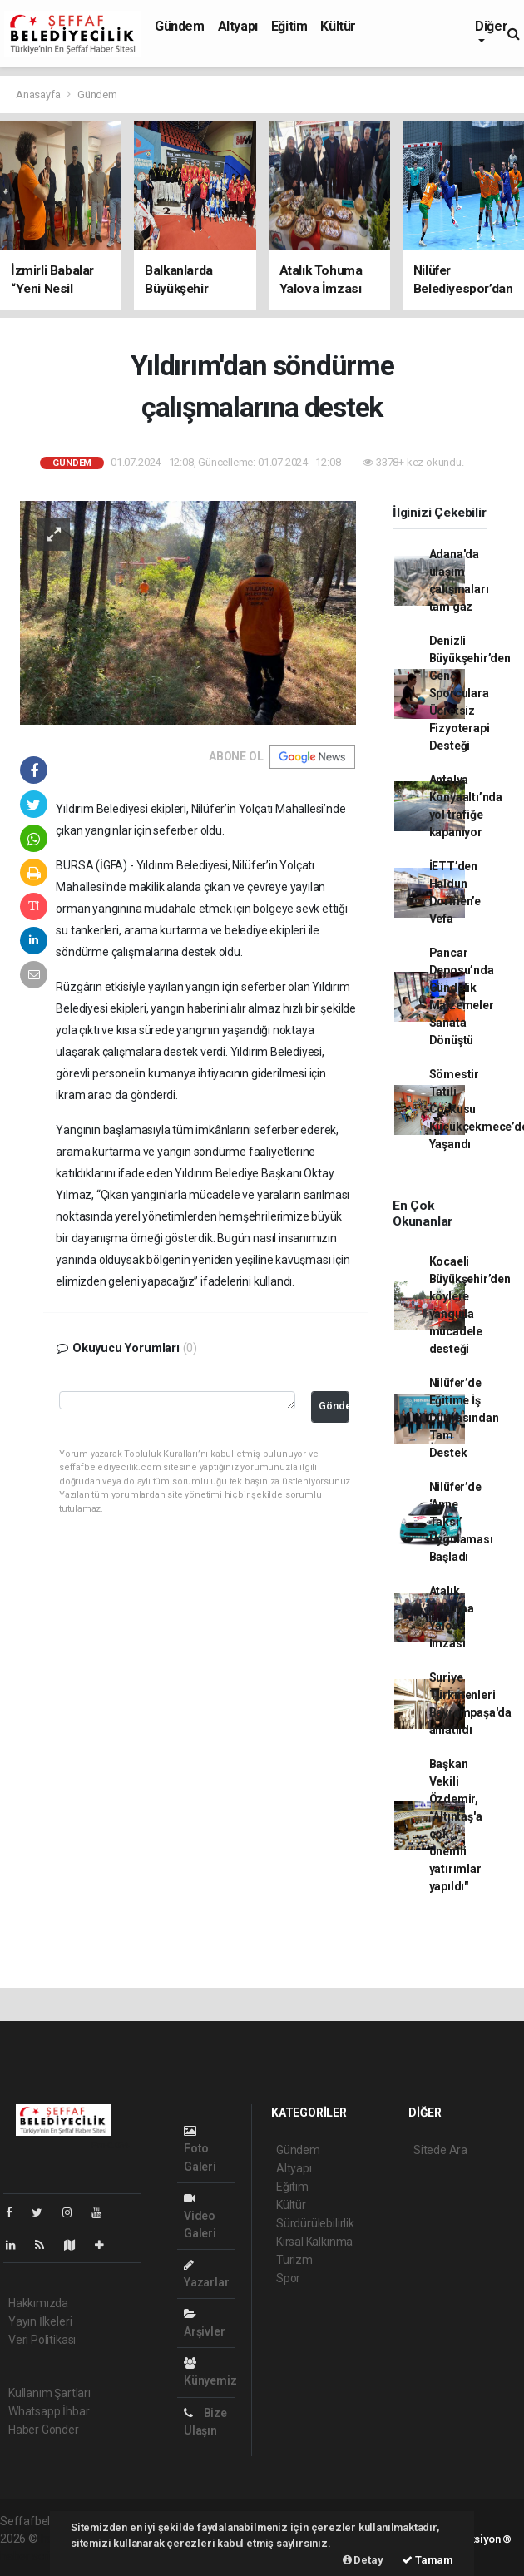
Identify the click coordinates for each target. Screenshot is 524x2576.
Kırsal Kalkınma (314, 2241)
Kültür (338, 26)
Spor (288, 2278)
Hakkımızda (38, 2303)
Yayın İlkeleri (40, 2321)
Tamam (427, 2560)
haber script (30, 2556)
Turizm (294, 2259)
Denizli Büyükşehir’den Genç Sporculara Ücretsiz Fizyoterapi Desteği (470, 693)
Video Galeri (200, 2216)
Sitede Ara (440, 2150)
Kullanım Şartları (49, 2393)
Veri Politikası (42, 2339)
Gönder (334, 1405)
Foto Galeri (200, 2148)
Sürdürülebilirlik (315, 2223)
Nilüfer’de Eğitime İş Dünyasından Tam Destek (464, 1417)
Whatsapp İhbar (48, 2411)
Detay (363, 2560)
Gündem (180, 26)
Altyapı (238, 26)
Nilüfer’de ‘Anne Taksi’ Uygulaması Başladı (461, 1521)
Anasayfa (39, 94)
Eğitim (289, 26)
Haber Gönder (43, 2429)
